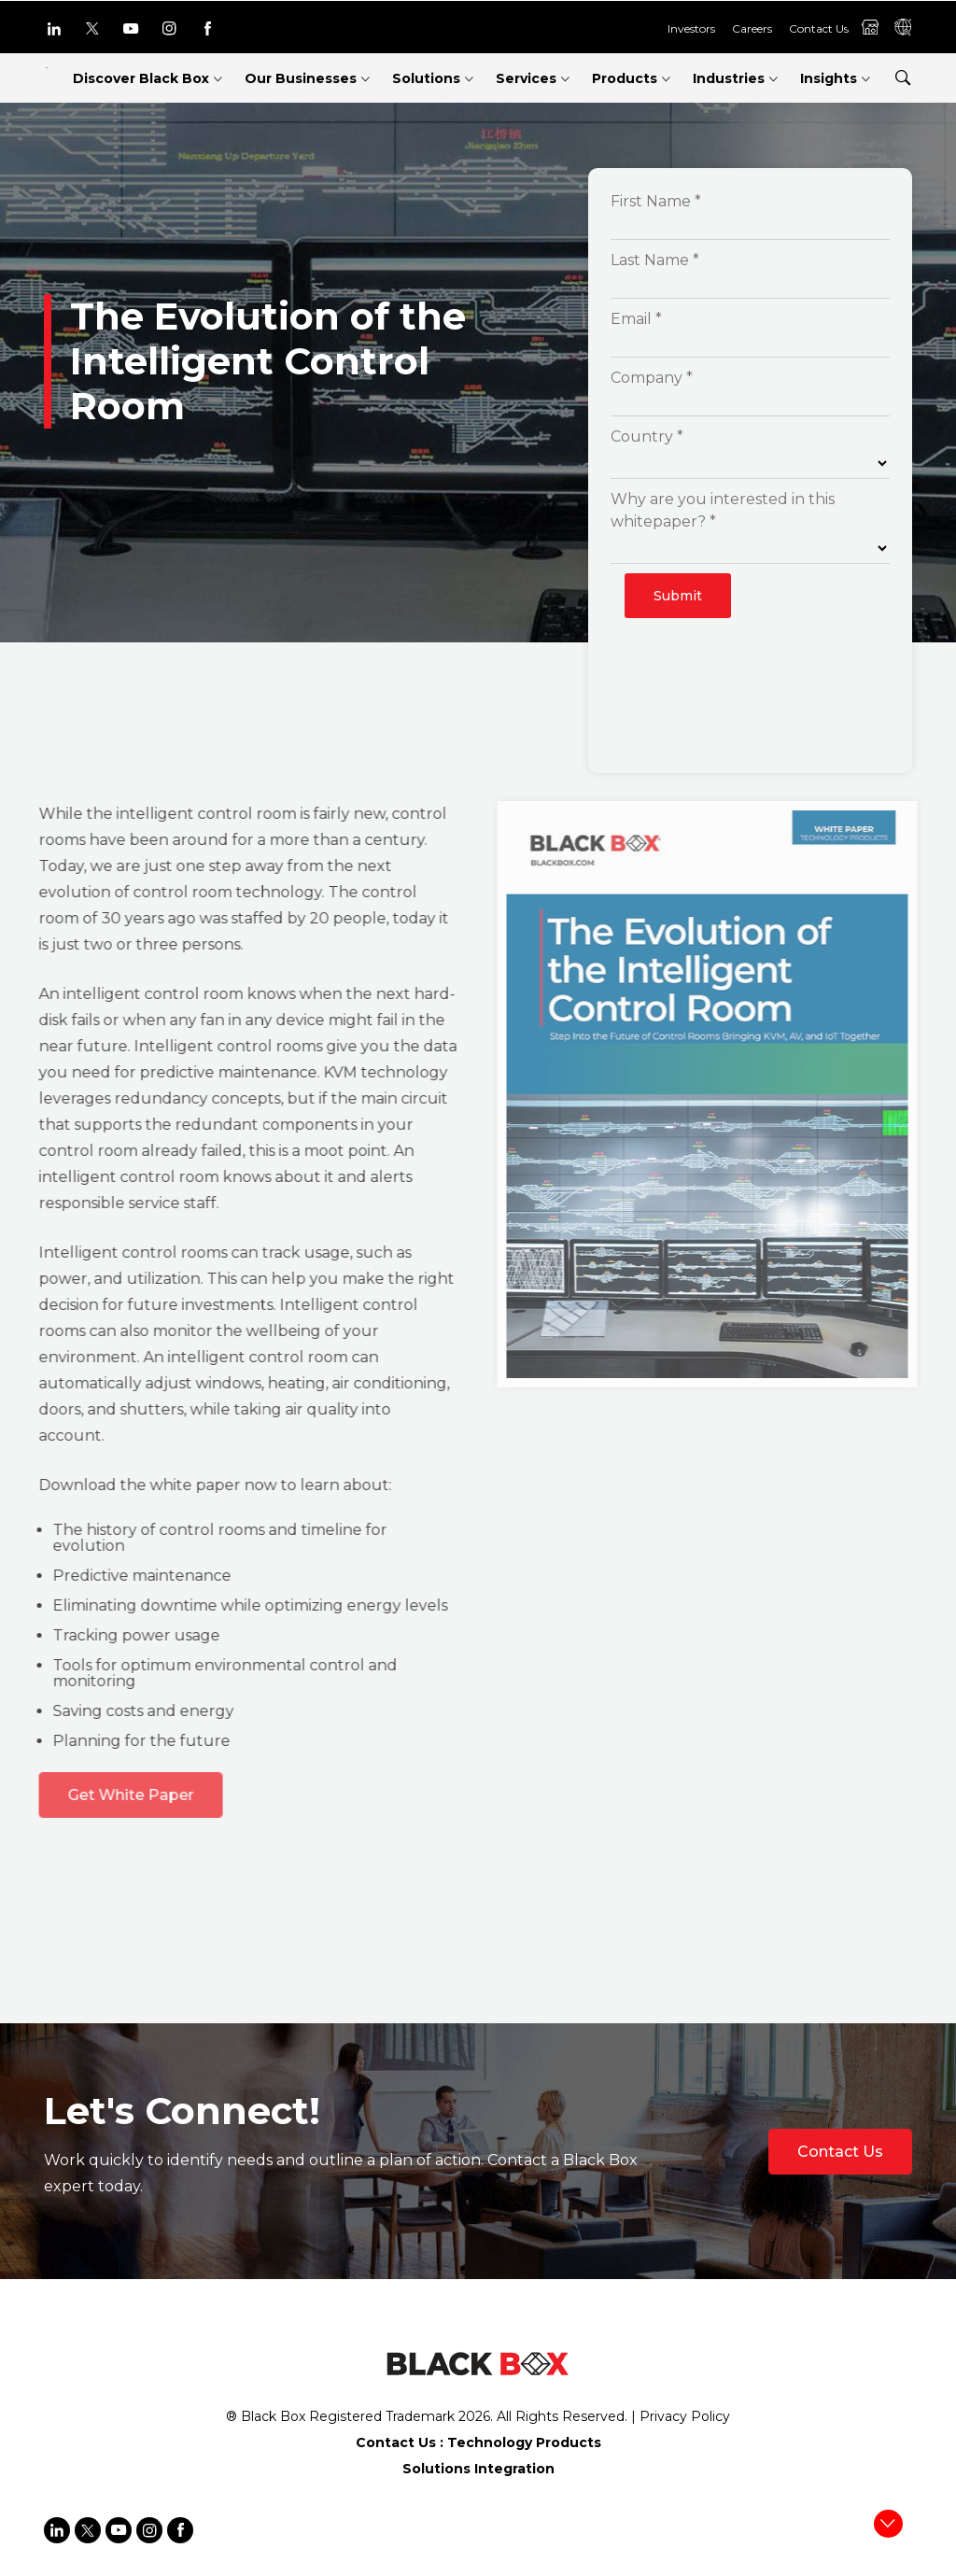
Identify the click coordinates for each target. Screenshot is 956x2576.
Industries (729, 78)
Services (526, 78)
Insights (828, 78)
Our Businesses (301, 78)
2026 (474, 2416)
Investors (691, 28)
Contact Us (819, 28)
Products (624, 78)
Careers (752, 28)
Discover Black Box (141, 78)
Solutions (426, 78)
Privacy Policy (685, 2416)
